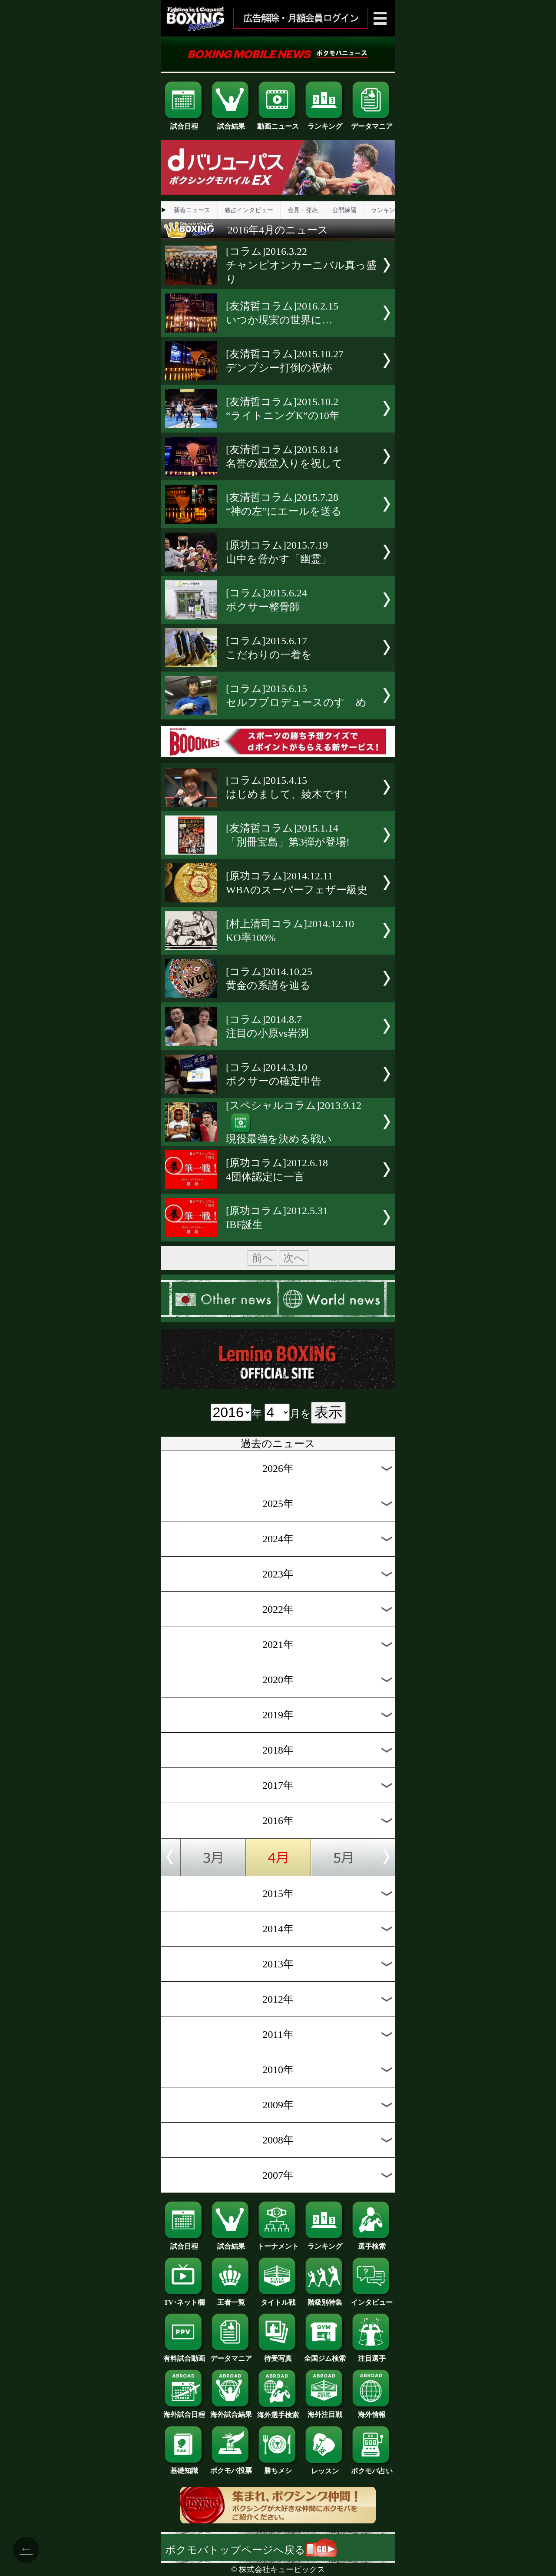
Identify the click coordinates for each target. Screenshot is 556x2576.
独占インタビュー (249, 210)
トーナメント (278, 2243)
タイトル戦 (278, 2299)
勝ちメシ (278, 2467)
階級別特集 (325, 2299)
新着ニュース (192, 210)
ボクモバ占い (372, 2468)
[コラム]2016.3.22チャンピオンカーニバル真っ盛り (301, 265)
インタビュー (372, 2299)
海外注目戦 (325, 2411)
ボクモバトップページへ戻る (251, 2550)
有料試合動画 (184, 2355)
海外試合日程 (184, 2411)
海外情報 (372, 2411)
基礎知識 (184, 2467)
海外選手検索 (278, 2412)
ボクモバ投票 (231, 2467)
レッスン (325, 2468)
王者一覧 (231, 2299)
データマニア (372, 123)
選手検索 (372, 2243)
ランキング (325, 123)
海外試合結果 (231, 2411)
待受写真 (278, 2355)
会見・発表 (303, 210)
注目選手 (372, 2355)
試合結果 (231, 123)
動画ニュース (278, 123)
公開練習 (344, 210)
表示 (328, 1412)
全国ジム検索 (325, 2355)
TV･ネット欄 (184, 2299)
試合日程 (184, 123)
